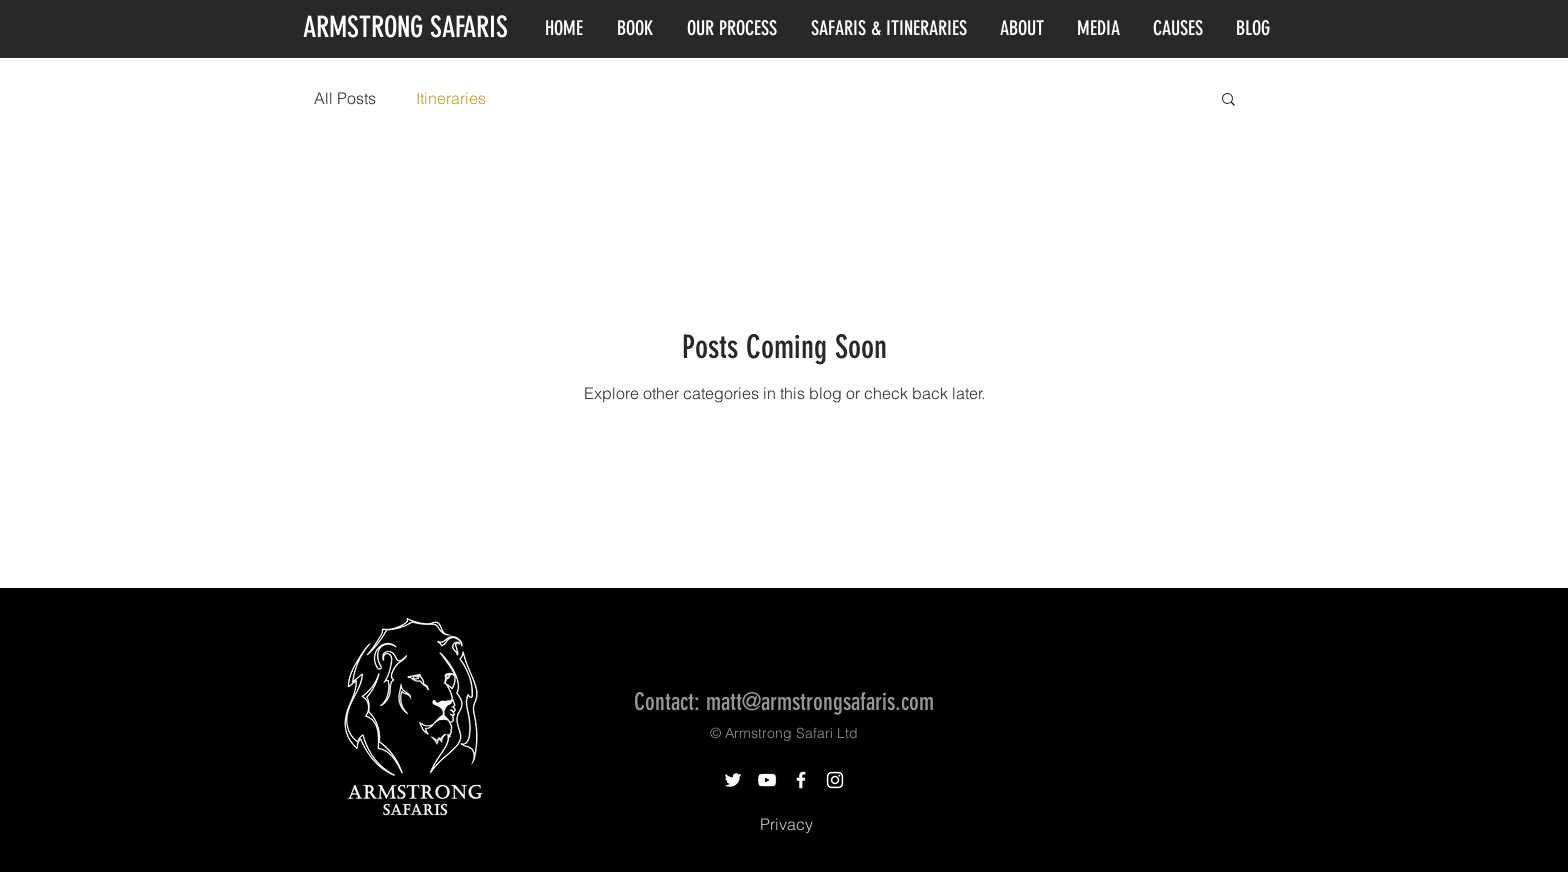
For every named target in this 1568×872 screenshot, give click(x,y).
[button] (1228, 100)
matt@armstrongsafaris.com (820, 702)
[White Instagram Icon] (835, 780)
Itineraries (451, 98)
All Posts (345, 98)
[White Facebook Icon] (801, 780)
